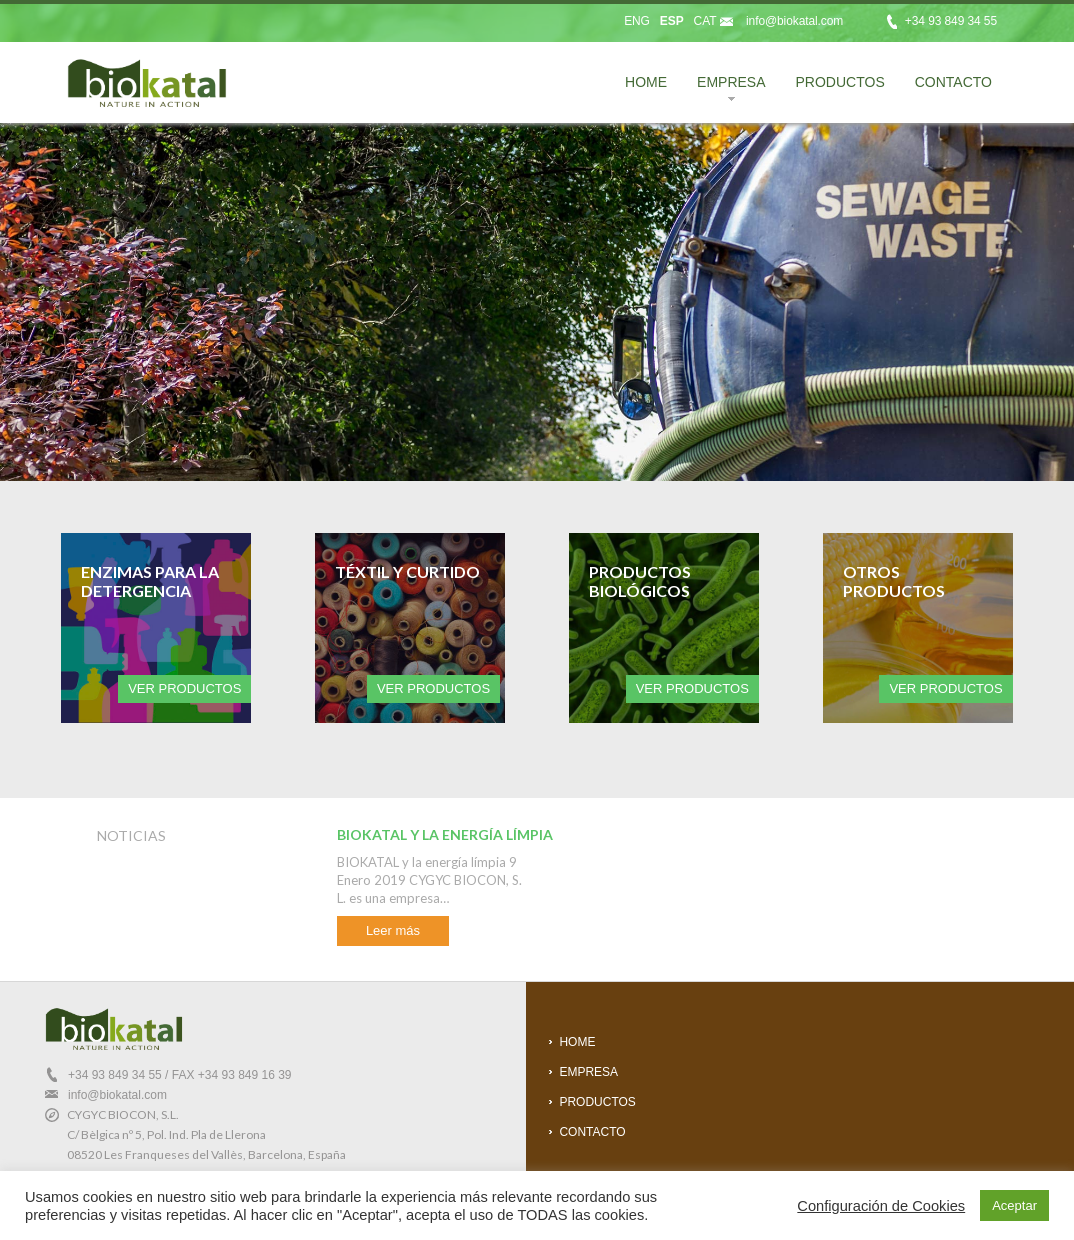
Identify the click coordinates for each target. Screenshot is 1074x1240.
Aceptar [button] (1014, 1205)
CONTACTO (953, 82)
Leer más (393, 930)
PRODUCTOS (840, 82)
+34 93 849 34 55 (115, 1075)
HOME (646, 82)
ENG (637, 21)
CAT (705, 21)
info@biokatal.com (794, 21)
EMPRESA (723, 90)
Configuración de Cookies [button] (881, 1206)
